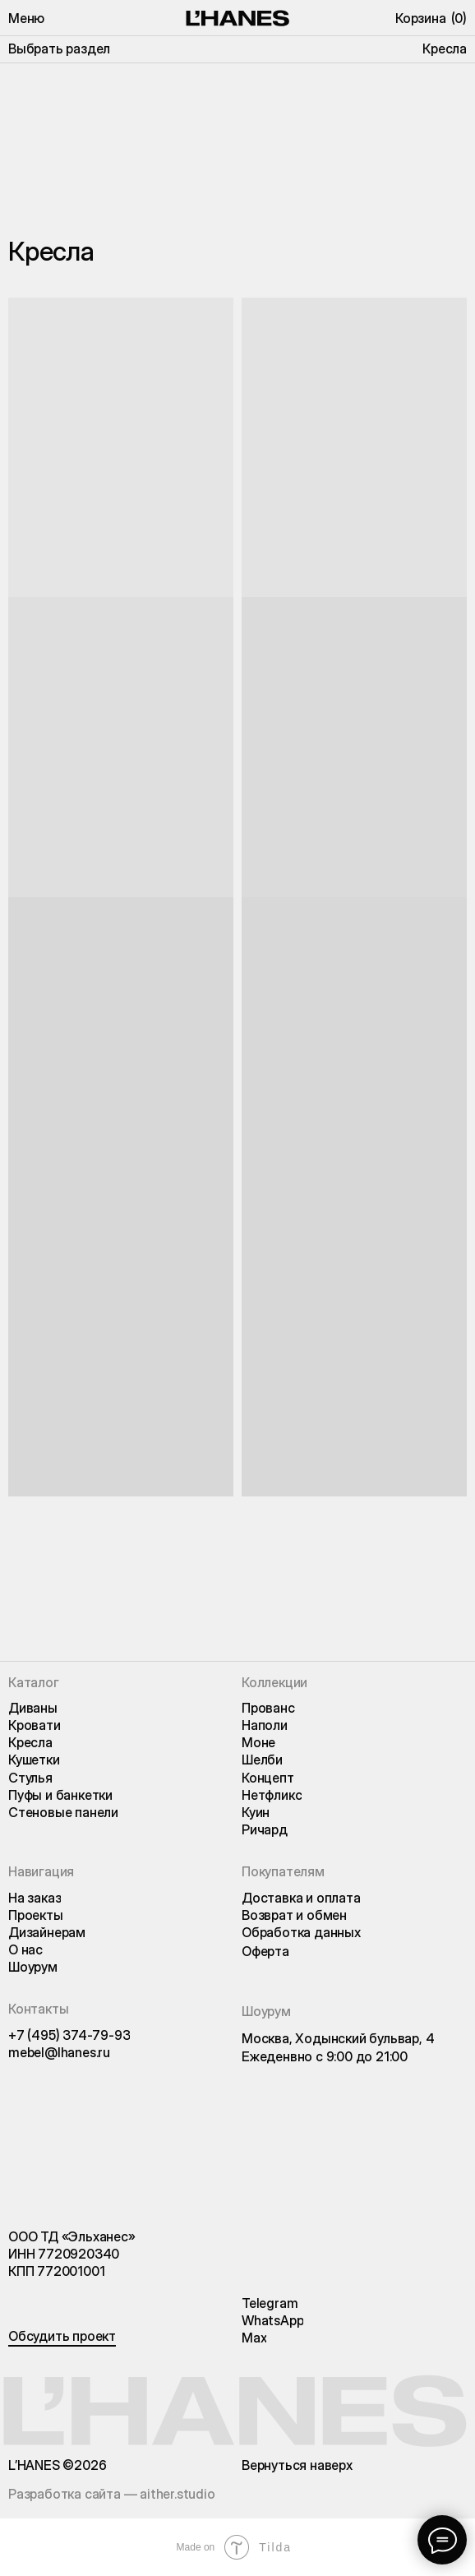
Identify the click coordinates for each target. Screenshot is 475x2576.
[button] (26, 18)
